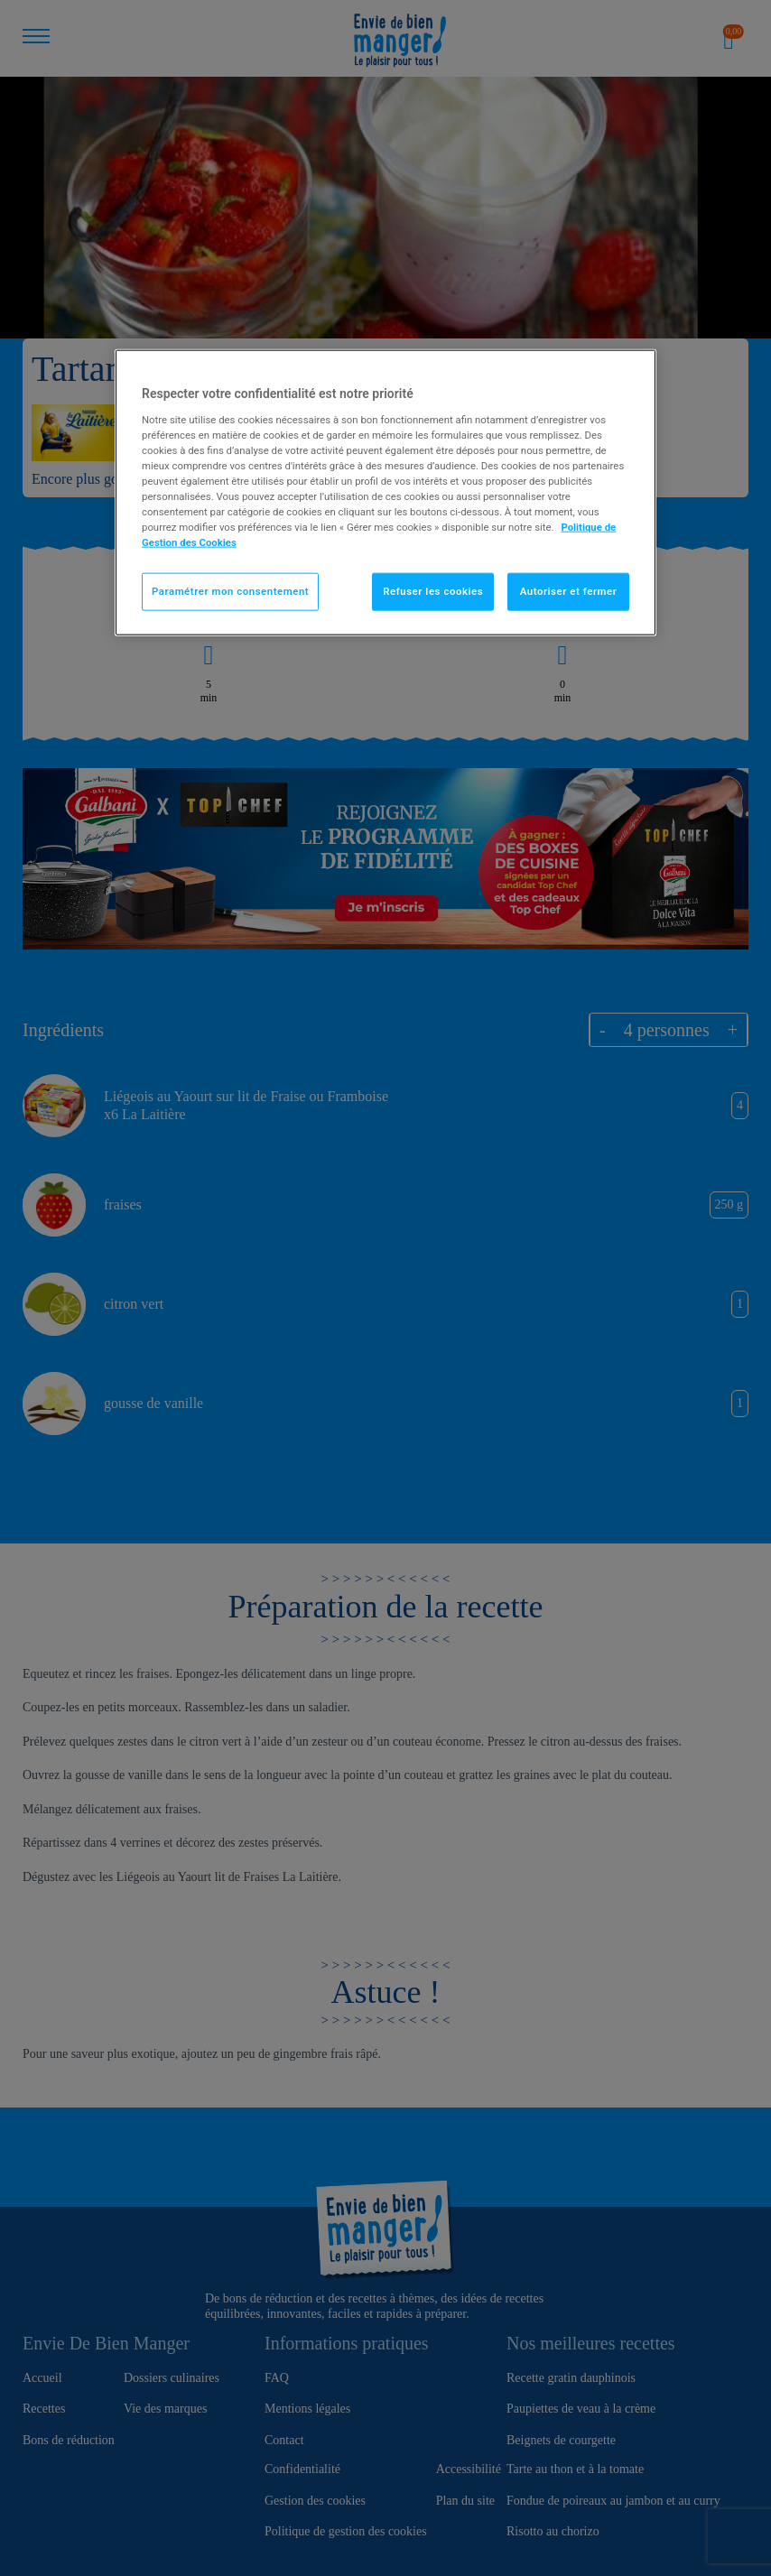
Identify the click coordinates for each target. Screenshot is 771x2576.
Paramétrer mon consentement (230, 591)
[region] (385, 492)
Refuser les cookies (433, 591)
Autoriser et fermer (569, 591)
